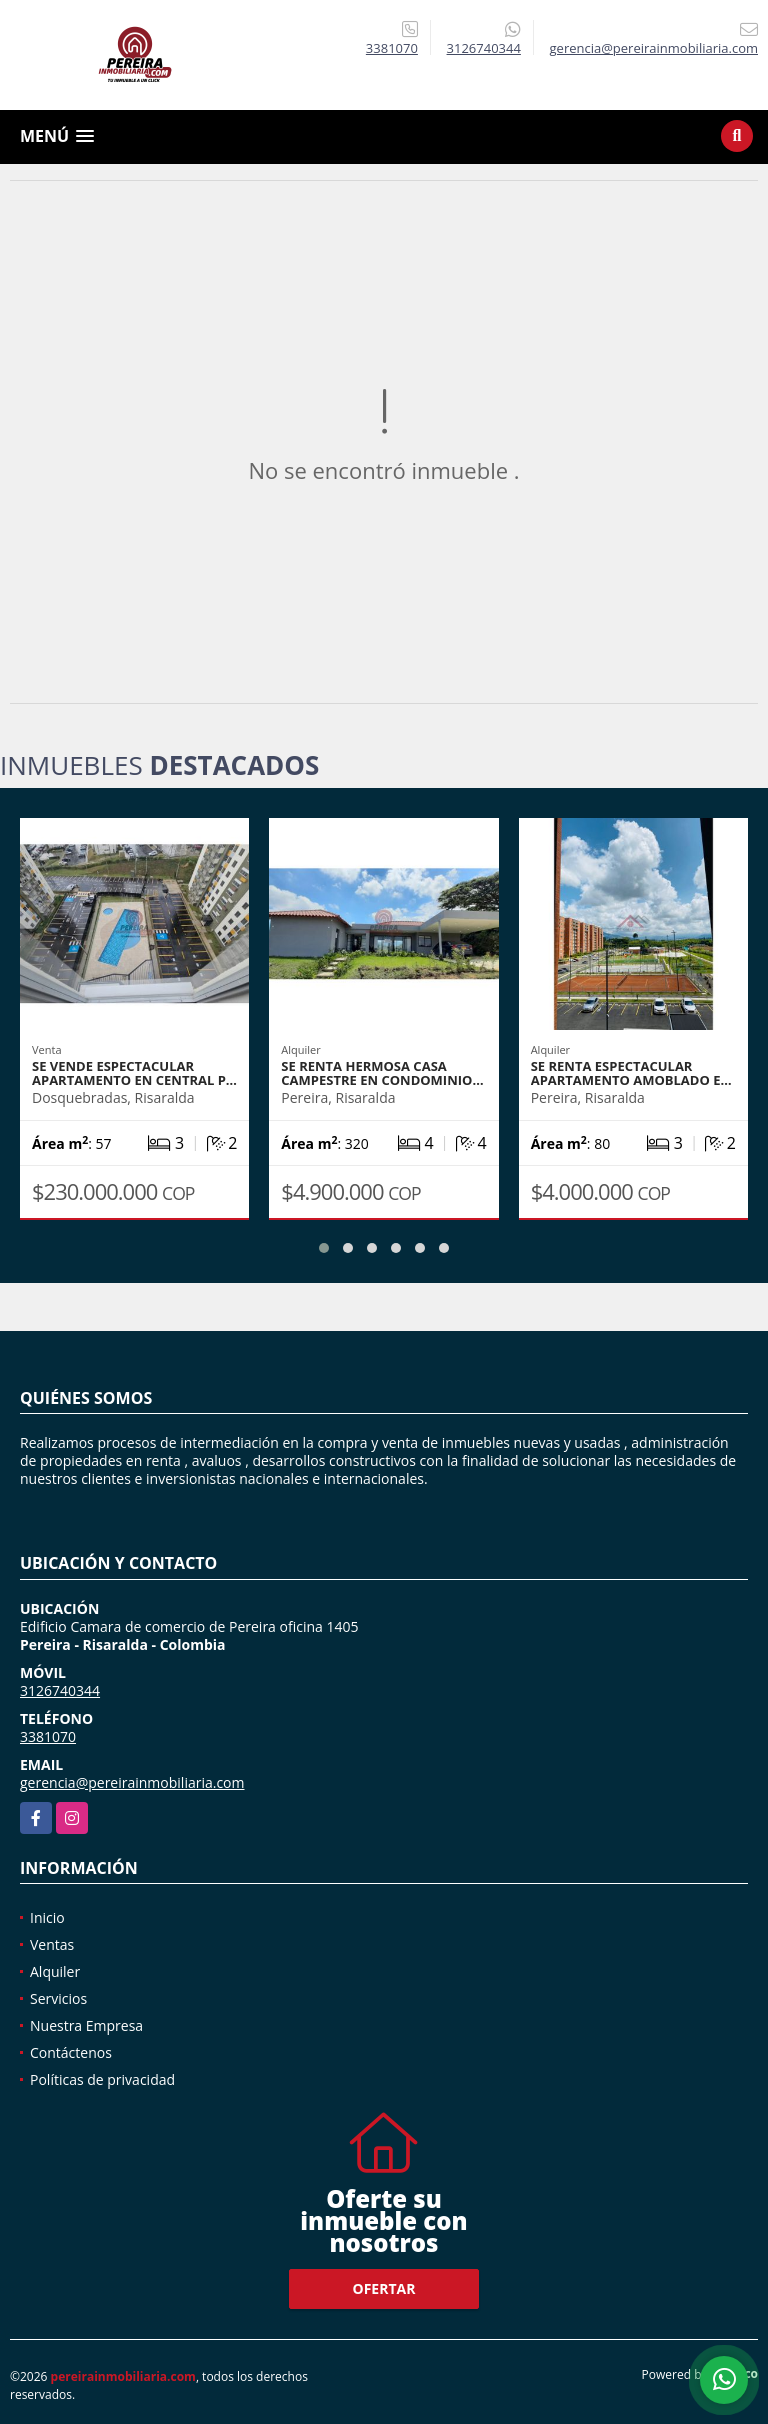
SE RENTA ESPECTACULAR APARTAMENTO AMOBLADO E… (631, 1073)
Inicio (47, 1917)
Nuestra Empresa (86, 2025)
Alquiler (55, 1971)
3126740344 (484, 48)
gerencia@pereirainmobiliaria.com (132, 1782)
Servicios (58, 1998)
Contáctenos (71, 2052)
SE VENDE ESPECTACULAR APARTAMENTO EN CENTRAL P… (134, 1073)
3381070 (392, 48)
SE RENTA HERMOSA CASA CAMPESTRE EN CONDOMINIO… (382, 1073)
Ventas (52, 1944)
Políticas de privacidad (102, 2079)
